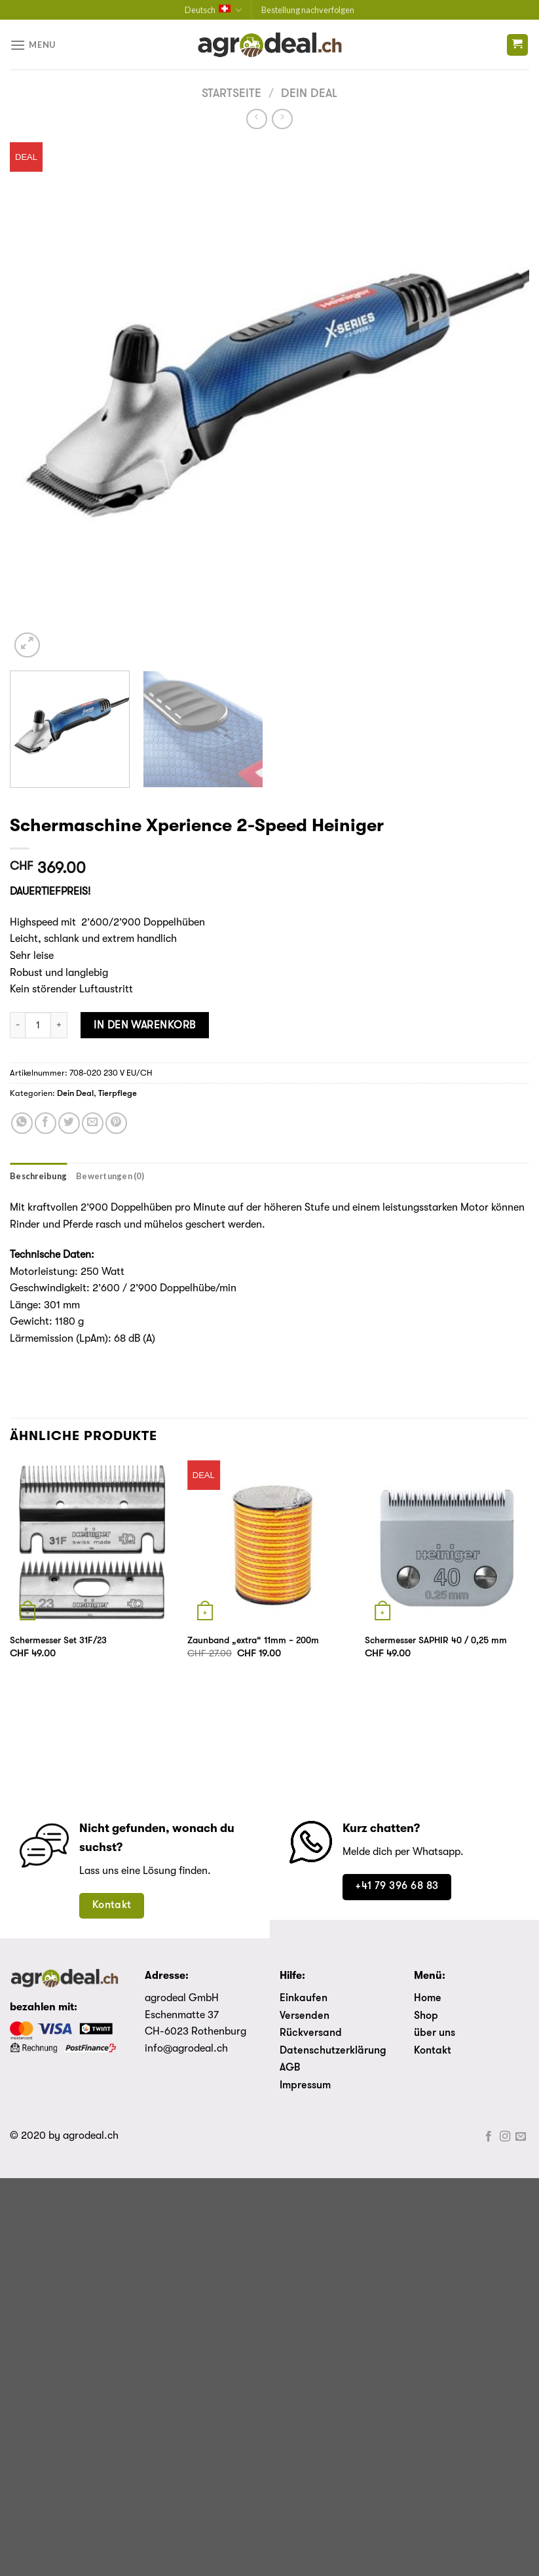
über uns (434, 2033)
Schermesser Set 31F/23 (58, 1641)
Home (427, 1998)
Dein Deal (309, 94)
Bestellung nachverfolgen (307, 10)
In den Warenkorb (145, 1025)
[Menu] (33, 45)
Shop (426, 2016)
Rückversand (311, 2033)
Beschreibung (38, 1176)
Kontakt (432, 2051)
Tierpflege (117, 1093)
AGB (290, 2068)
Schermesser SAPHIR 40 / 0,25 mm (436, 1641)
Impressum (305, 2085)
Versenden (304, 2016)
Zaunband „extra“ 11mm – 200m (253, 1641)
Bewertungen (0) (110, 1176)
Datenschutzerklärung (333, 2051)
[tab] (38, 1176)
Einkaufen (303, 1998)
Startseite (231, 94)
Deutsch (213, 10)
